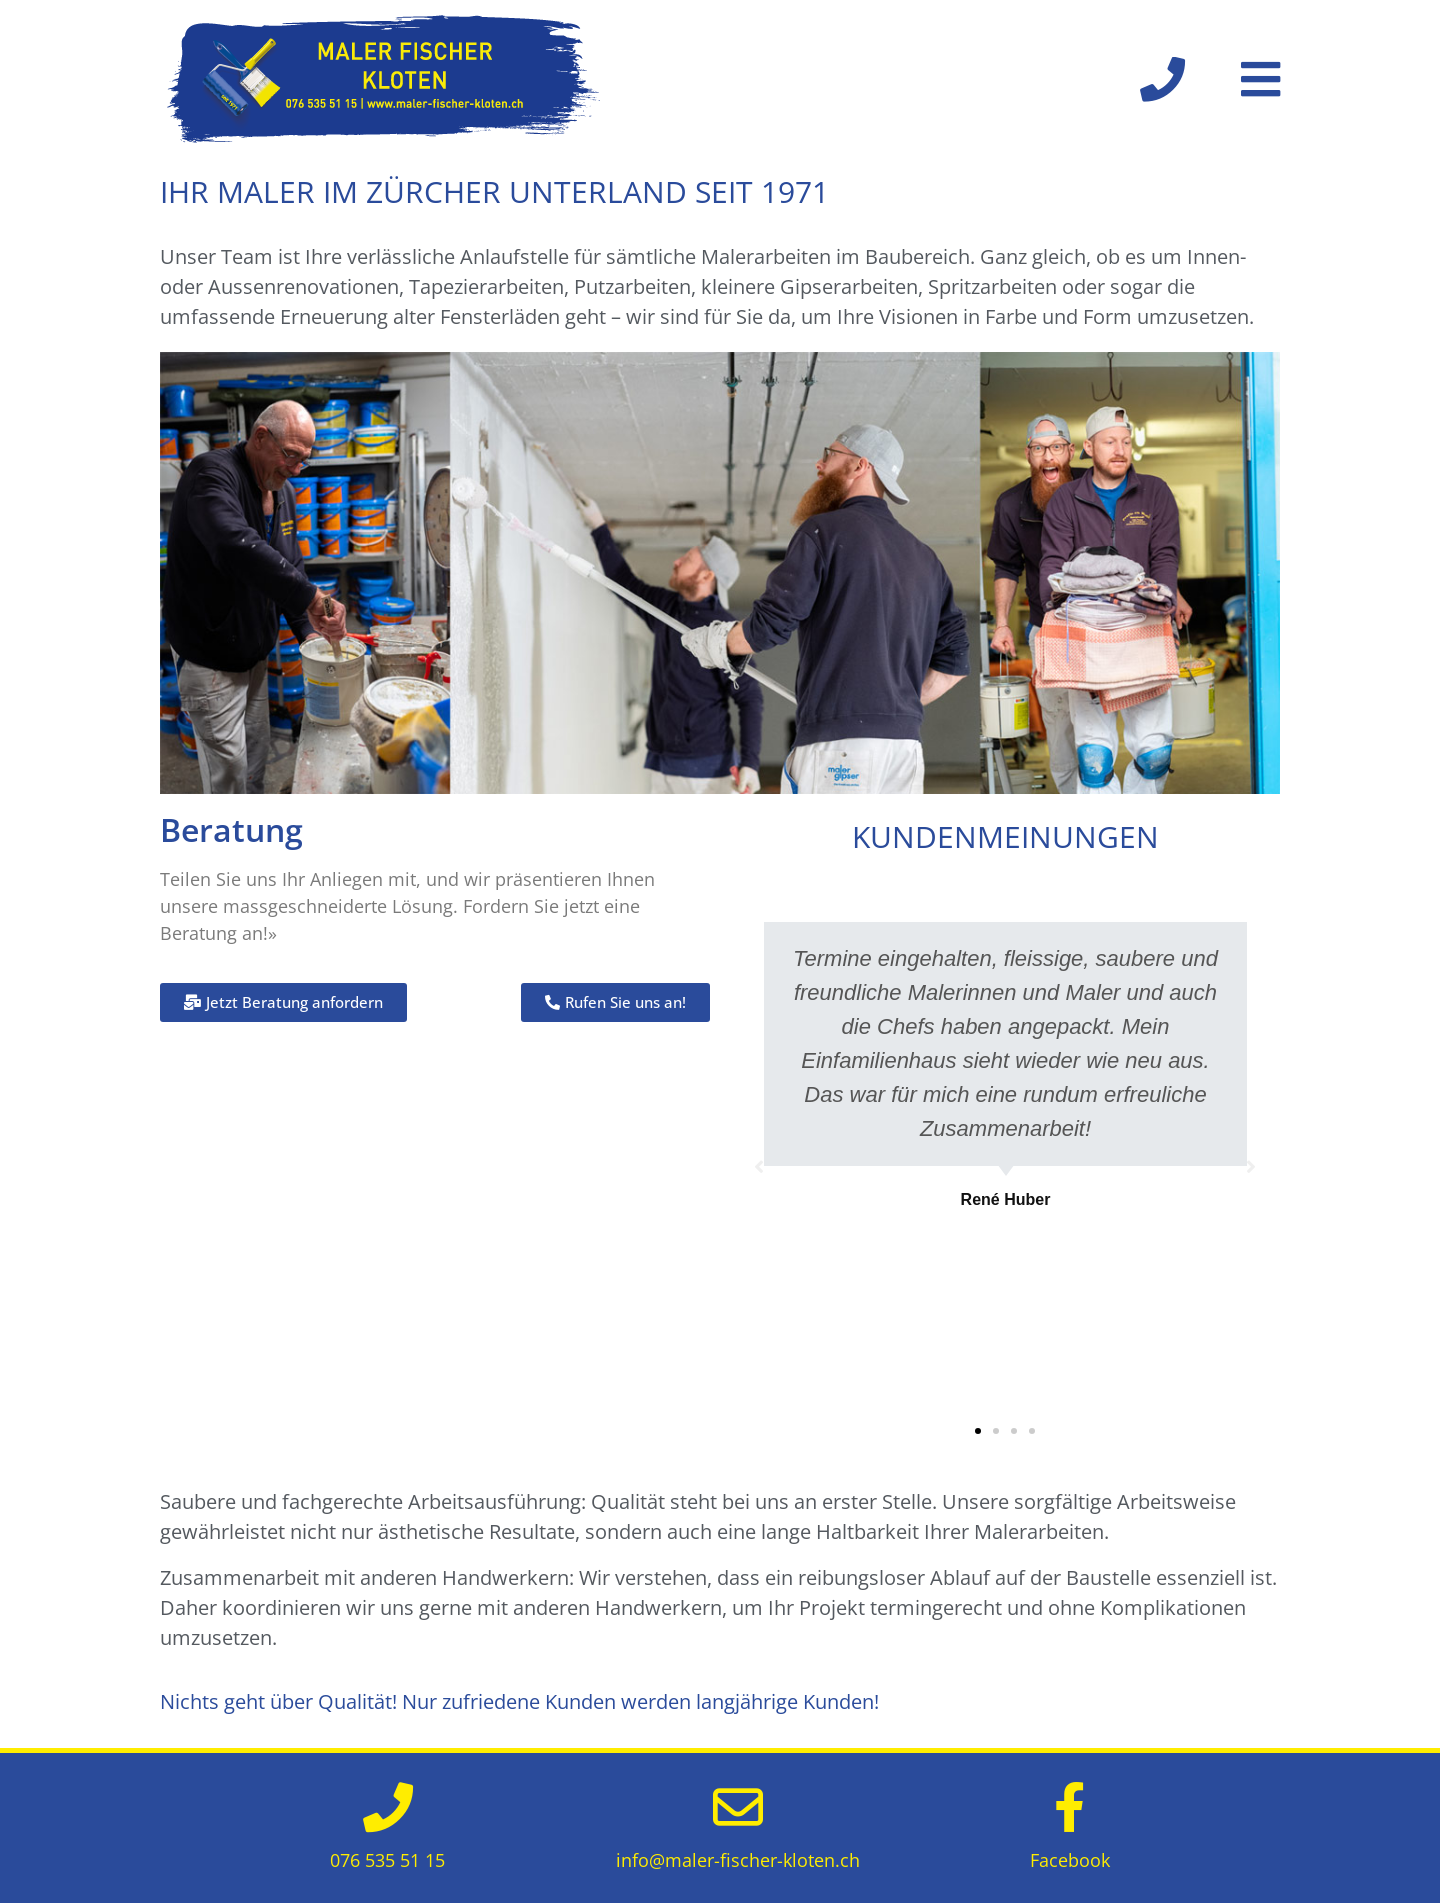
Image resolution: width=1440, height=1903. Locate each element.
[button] (978, 1431)
